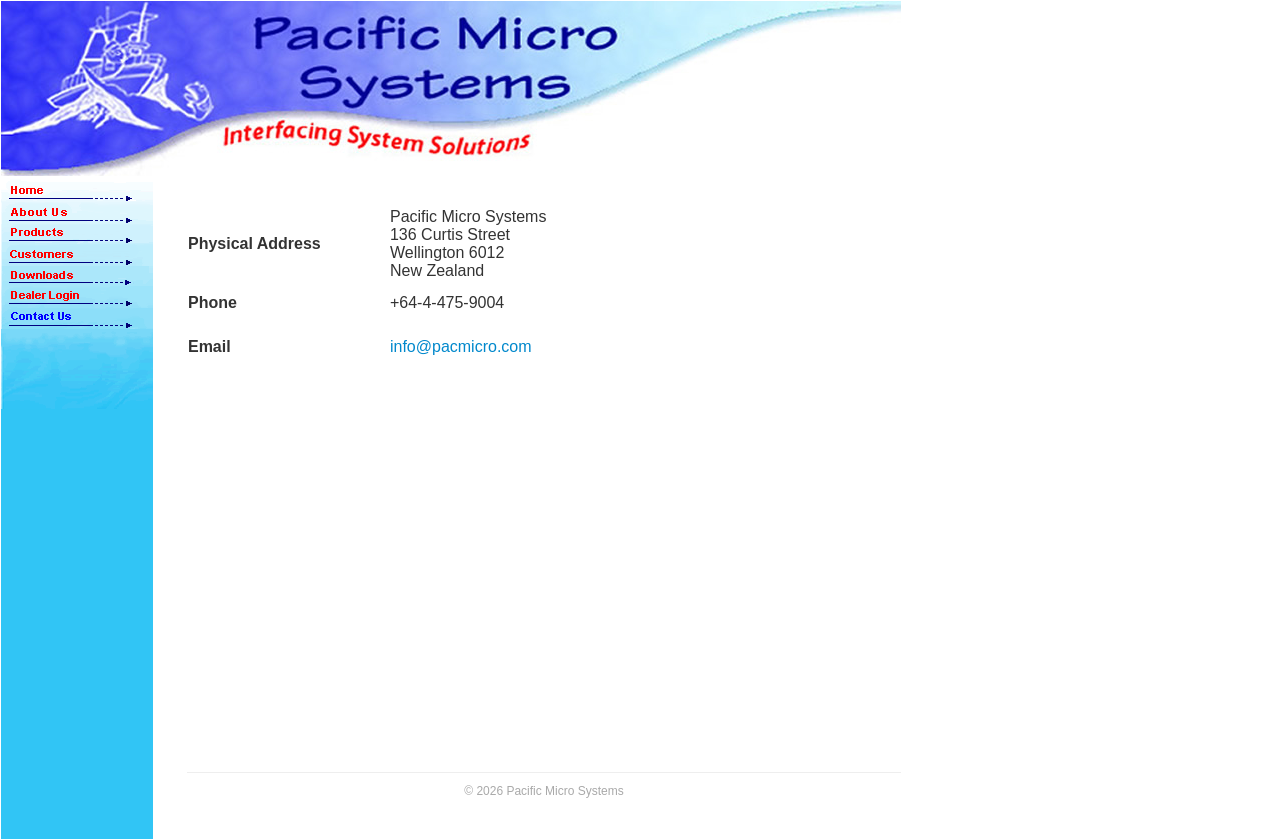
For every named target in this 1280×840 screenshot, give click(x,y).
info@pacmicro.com (461, 346)
